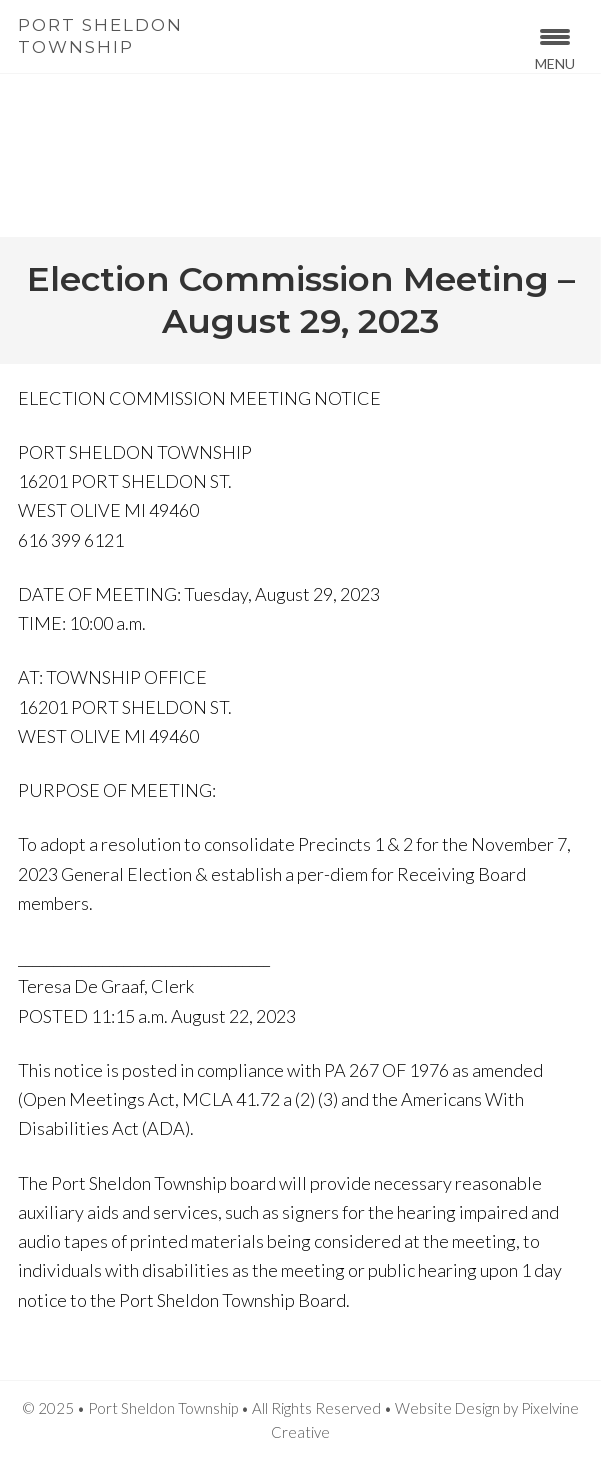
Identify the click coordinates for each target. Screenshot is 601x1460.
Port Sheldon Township (100, 36)
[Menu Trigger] (555, 47)
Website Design (447, 1408)
